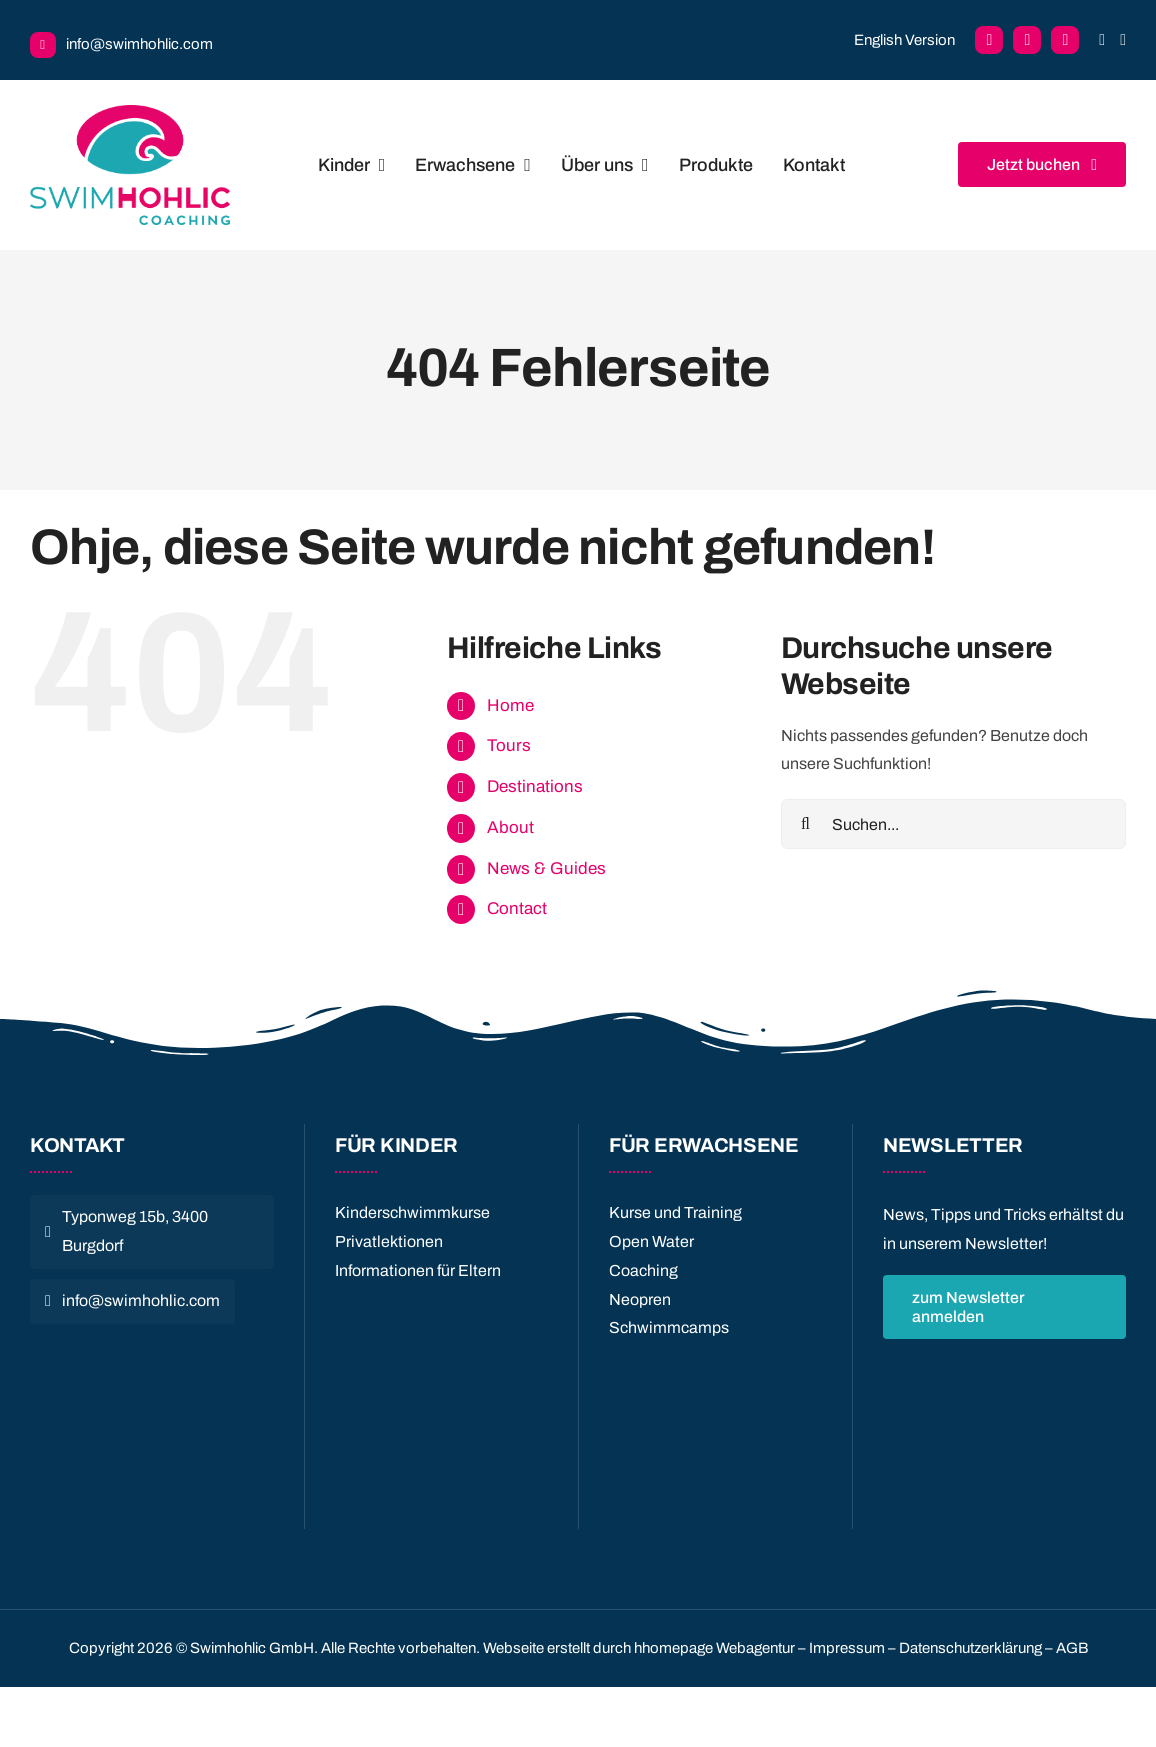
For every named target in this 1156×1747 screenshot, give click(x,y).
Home (510, 705)
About (510, 827)
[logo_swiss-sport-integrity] (152, 1393)
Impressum (847, 1648)
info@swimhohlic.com (139, 44)
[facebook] (989, 40)
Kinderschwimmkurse (412, 1212)
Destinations (535, 786)
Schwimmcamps (669, 1327)
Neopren (640, 1299)
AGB (1072, 1648)
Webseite (513, 1648)
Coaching (643, 1270)
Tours (509, 745)
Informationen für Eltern (418, 1270)
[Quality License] (441, 1309)
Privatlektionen (389, 1241)
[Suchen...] (953, 824)
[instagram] (1065, 40)
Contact (517, 908)
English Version (904, 40)
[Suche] (806, 824)
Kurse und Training (675, 1212)
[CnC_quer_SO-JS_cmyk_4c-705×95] (152, 1351)
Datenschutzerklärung (970, 1648)
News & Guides (546, 868)
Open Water (651, 1241)
